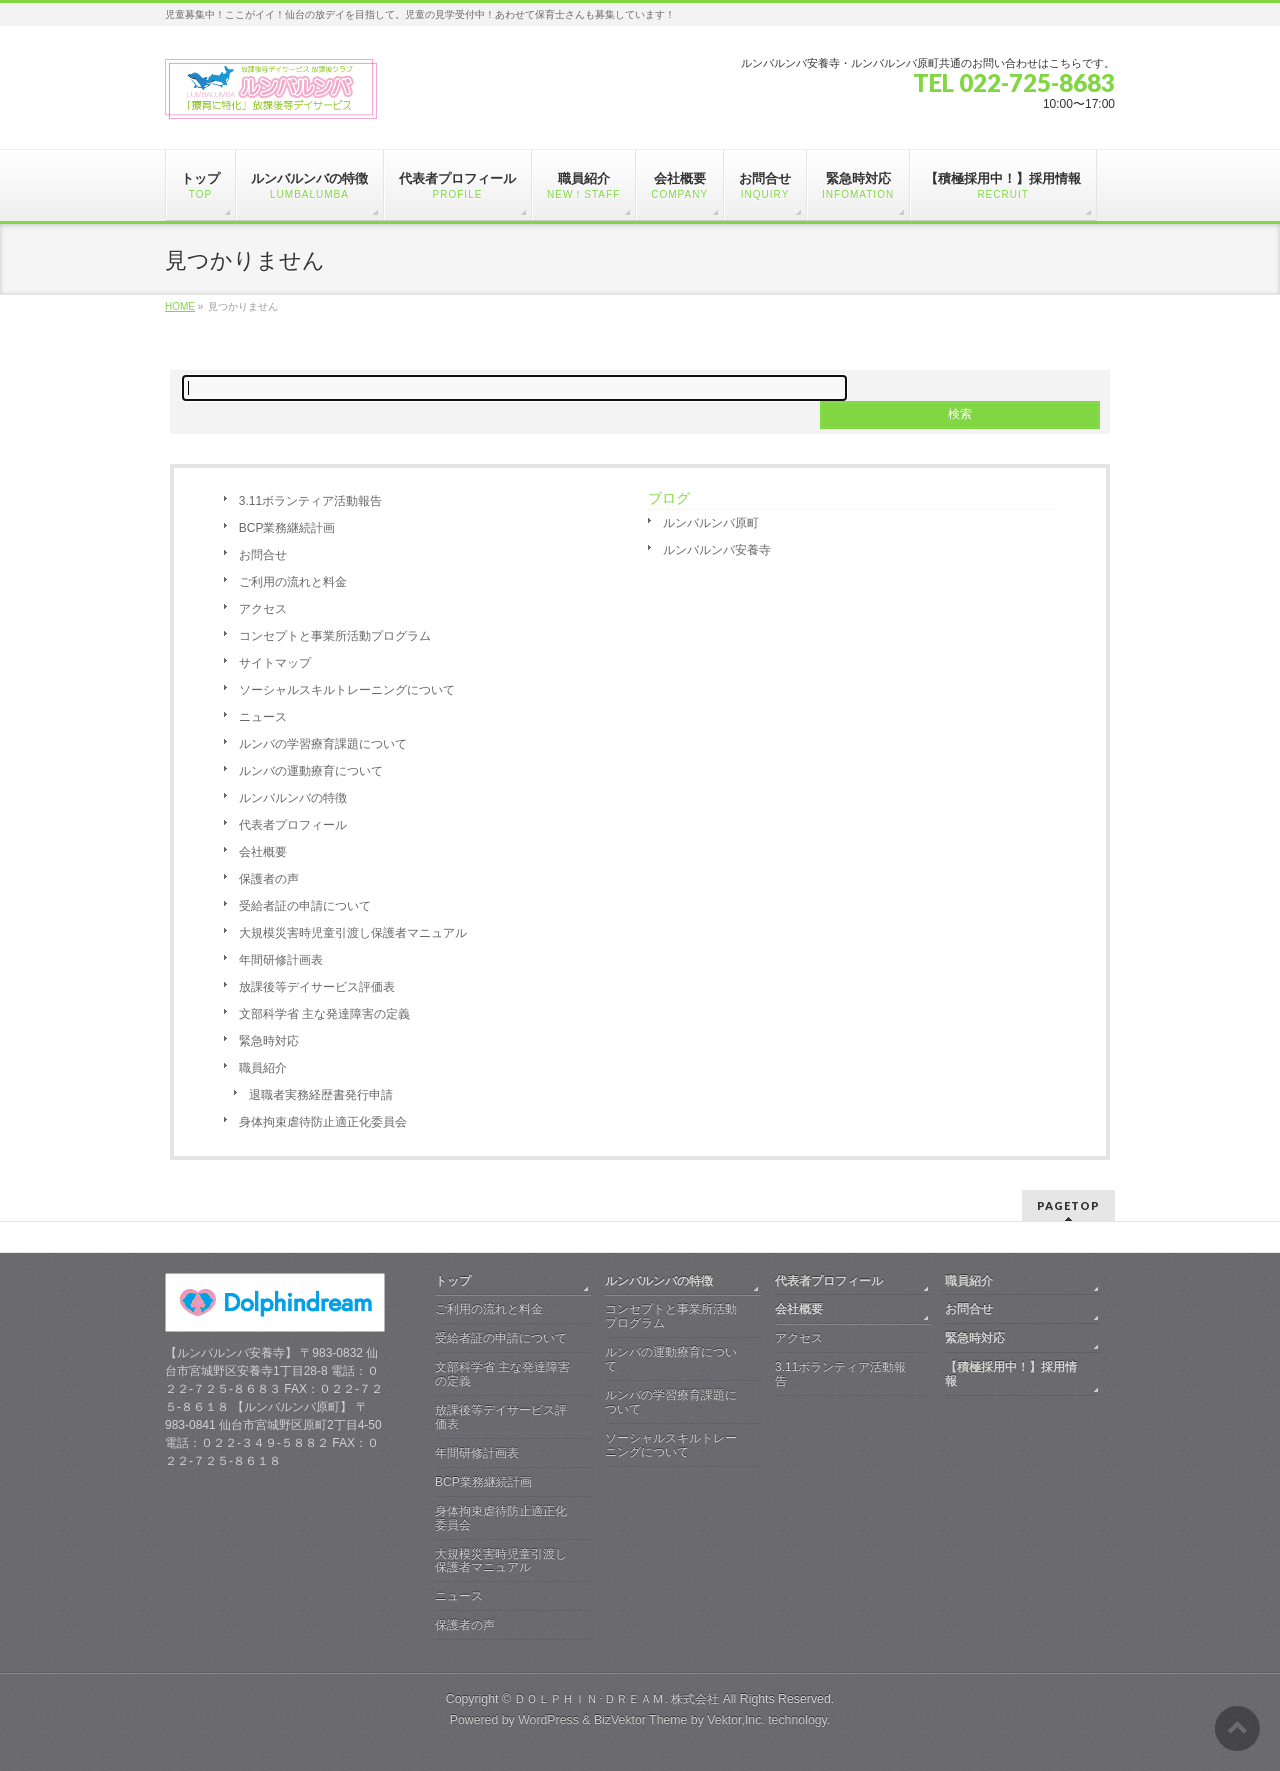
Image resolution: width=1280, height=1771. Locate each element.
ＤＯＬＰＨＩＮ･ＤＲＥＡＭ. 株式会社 (616, 1699)
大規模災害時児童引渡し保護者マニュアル (353, 933)
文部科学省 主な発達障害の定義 (324, 1014)
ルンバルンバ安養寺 (717, 550)
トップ (453, 1281)
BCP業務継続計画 (287, 528)
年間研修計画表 (281, 960)
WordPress (548, 1720)
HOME (180, 306)
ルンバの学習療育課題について (323, 744)
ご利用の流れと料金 (293, 582)
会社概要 (263, 852)
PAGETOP (1068, 1205)
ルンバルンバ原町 (711, 523)
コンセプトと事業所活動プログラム (335, 636)
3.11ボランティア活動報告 (310, 501)
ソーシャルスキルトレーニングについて (347, 690)
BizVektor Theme (641, 1720)
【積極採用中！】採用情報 (1011, 1374)
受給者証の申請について (305, 906)
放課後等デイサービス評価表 (317, 987)
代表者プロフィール (293, 825)
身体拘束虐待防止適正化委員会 (323, 1122)
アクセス (263, 609)
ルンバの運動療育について (311, 771)
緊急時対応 (269, 1041)
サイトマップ (275, 663)
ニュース (263, 717)
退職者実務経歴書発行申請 (321, 1095)
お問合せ (263, 555)
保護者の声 (269, 879)
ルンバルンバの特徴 (293, 798)
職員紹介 (263, 1068)
